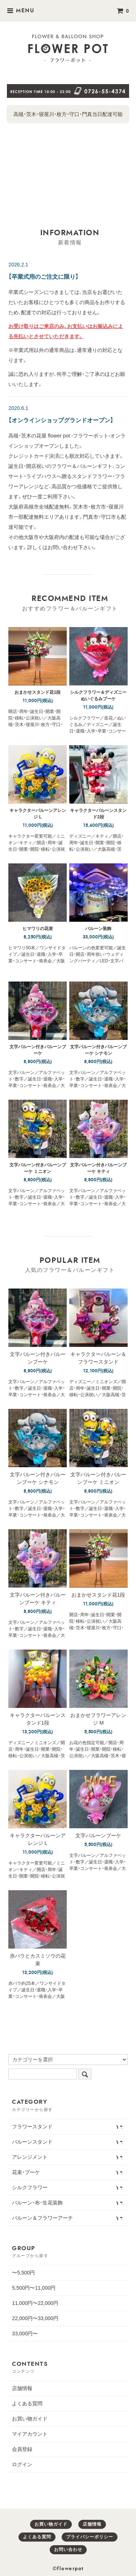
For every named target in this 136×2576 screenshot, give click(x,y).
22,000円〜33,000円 (35, 2318)
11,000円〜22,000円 (35, 2303)
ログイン (22, 2464)
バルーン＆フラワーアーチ (67, 2217)
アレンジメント (67, 2156)
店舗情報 (22, 2388)
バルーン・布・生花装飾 (67, 2202)
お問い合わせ (68, 2549)
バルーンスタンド (67, 2141)
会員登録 (22, 2449)
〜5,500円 (23, 2273)
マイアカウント (30, 2434)
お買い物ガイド (30, 2419)
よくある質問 (27, 2403)
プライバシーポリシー (89, 2536)
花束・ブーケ (67, 2172)
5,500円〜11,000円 (33, 2288)
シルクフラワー (67, 2187)
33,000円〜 (25, 2333)
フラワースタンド (67, 2126)
